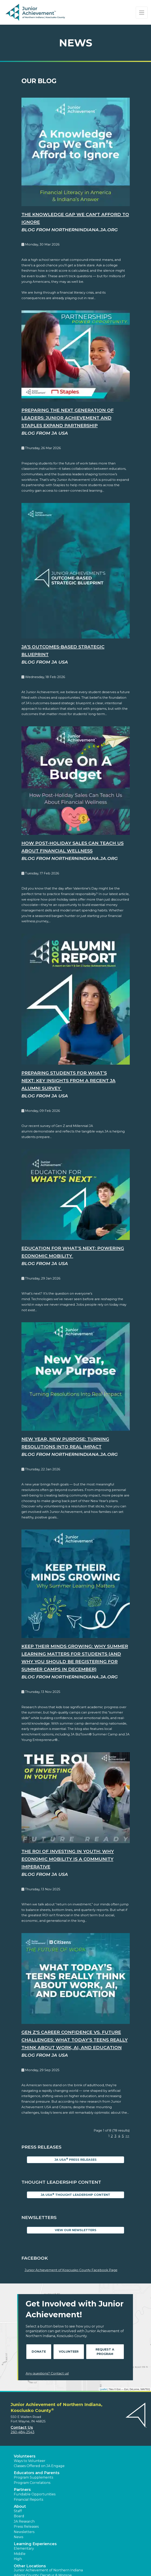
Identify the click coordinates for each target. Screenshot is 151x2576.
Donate (39, 2351)
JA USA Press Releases (76, 2159)
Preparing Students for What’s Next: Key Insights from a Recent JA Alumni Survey (68, 1080)
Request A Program (105, 2352)
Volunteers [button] (24, 2456)
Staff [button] (18, 2511)
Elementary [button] (24, 2548)
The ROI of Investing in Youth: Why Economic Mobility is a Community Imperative (67, 1859)
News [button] (18, 2537)
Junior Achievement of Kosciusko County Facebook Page (71, 2270)
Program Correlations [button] (32, 2483)
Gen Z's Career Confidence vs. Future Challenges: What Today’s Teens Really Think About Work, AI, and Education (74, 2039)
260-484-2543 (22, 2432)
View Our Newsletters (75, 2230)
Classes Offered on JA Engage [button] (39, 2466)
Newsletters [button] (24, 2532)
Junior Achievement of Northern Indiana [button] (48, 2570)
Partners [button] (22, 2490)
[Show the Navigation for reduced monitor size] (142, 13)
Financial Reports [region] (28, 2499)
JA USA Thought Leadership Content (75, 2195)
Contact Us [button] (22, 2427)
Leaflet (103, 2389)
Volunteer (69, 2351)
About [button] (20, 2506)
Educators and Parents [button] (36, 2473)
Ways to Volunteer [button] (29, 2461)
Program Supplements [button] (33, 2477)
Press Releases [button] (26, 2527)
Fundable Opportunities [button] (34, 2494)
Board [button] (19, 2516)
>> (127, 2136)
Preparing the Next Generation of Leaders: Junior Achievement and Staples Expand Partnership (67, 417)
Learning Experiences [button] (35, 2544)
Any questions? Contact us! (47, 2373)
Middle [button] (19, 2554)
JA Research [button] (24, 2521)
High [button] (18, 2559)
